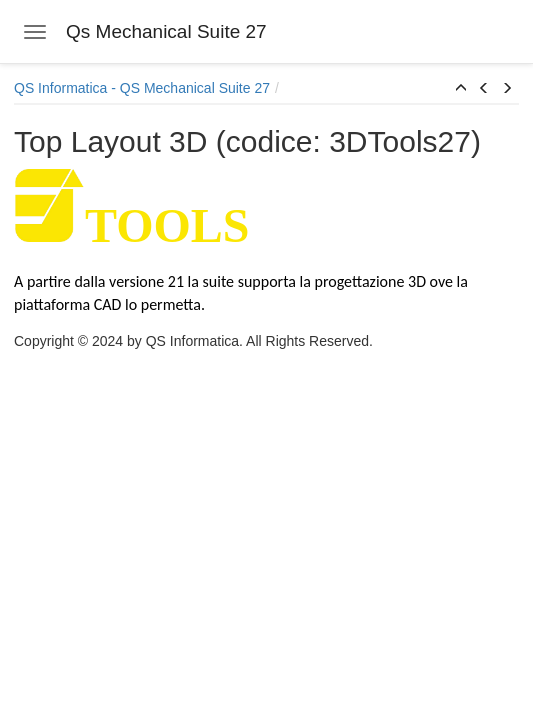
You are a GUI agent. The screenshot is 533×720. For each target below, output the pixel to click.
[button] (461, 89)
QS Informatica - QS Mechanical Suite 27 (142, 88)
